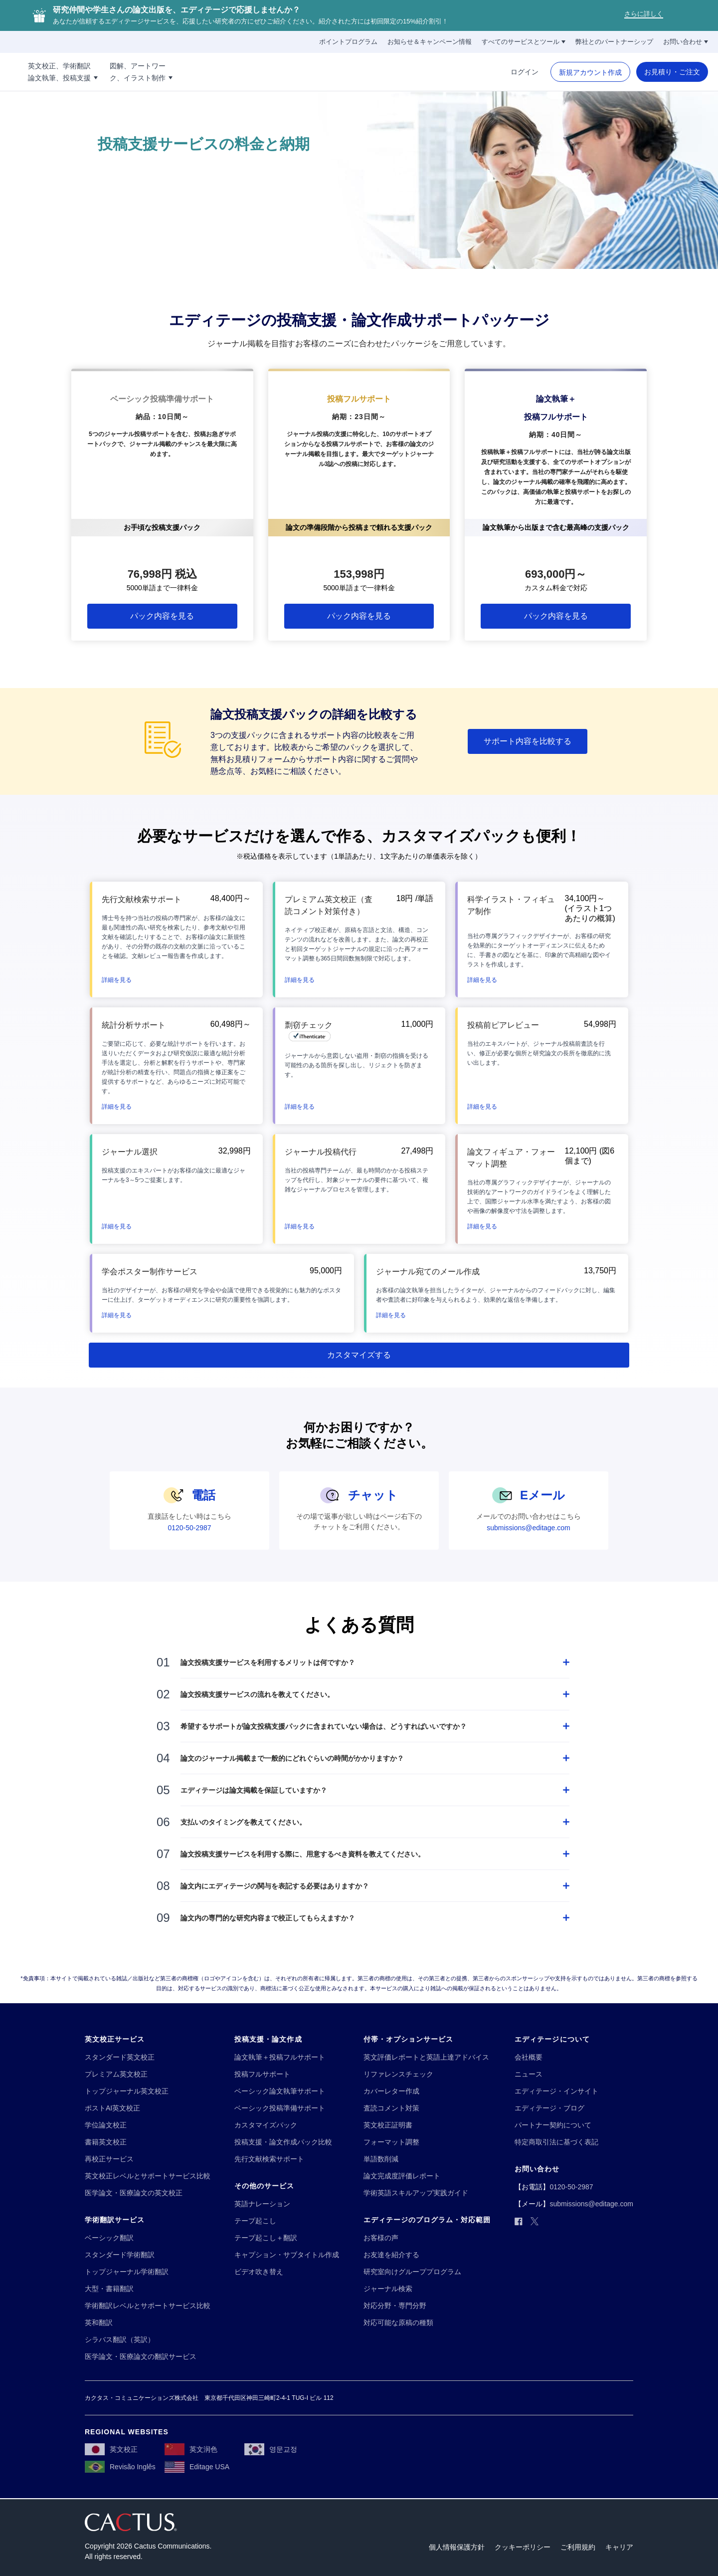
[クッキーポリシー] (522, 2547)
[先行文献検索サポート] (269, 2159)
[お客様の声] (380, 2238)
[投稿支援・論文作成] (268, 2039)
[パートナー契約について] (553, 2125)
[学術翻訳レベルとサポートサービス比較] (147, 2306)
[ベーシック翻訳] (109, 2238)
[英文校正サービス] (115, 2039)
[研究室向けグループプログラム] (412, 2272)
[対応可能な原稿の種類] (398, 2323)
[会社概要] (528, 2057)
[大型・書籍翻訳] (109, 2289)
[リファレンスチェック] (398, 2074)
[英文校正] (111, 2449)
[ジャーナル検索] (387, 2289)
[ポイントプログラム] (348, 42)
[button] (117, 979)
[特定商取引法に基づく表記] (556, 2142)
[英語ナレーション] (262, 2204)
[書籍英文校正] (106, 2142)
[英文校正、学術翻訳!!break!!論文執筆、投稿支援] (117, 72)
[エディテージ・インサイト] (556, 2091)
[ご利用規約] (577, 2547)
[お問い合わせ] (685, 42)
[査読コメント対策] (391, 2108)
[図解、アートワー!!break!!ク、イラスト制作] (195, 72)
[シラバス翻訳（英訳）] (120, 2340)
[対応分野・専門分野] (394, 2306)
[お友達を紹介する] (391, 2255)
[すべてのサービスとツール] (523, 42)
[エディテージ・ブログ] (549, 2108)
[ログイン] (524, 72)
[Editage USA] (197, 2467)
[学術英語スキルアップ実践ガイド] (415, 2193)
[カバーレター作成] (391, 2091)
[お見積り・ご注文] (672, 72)
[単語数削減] (380, 2159)
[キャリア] (619, 2547)
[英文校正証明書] (387, 2125)
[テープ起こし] (255, 2221)
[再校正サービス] (109, 2159)
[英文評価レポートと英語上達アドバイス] (426, 2057)
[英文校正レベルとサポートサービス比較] (147, 2176)
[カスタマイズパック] (265, 2125)
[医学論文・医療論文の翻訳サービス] (140, 2356)
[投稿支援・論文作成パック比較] (283, 2142)
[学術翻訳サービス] (115, 2220)
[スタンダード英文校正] (120, 2057)
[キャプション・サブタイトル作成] (286, 2255)
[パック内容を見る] (162, 616)
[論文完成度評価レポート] (401, 2176)
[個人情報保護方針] (457, 2547)
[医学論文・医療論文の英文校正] (133, 2193)
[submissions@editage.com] (528, 1528)
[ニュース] (528, 2074)
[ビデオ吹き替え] (258, 2272)
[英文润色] (191, 2449)
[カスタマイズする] (359, 1355)
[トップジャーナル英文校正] (127, 2091)
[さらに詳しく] (643, 15)
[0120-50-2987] (189, 1528)
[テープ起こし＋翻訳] (265, 2238)
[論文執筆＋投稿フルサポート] (279, 2057)
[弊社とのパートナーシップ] (614, 42)
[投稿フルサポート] (262, 2074)
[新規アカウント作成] (590, 72)
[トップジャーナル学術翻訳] (127, 2272)
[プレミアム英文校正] (116, 2074)
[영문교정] (270, 2449)
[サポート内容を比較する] (527, 741)
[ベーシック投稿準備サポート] (279, 2108)
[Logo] (34, 72)
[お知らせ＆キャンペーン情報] (429, 42)
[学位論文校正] (106, 2125)
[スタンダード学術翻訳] (120, 2255)
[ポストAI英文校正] (112, 2108)
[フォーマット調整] (391, 2142)
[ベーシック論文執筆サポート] (279, 2091)
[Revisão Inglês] (120, 2467)
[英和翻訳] (99, 2323)
